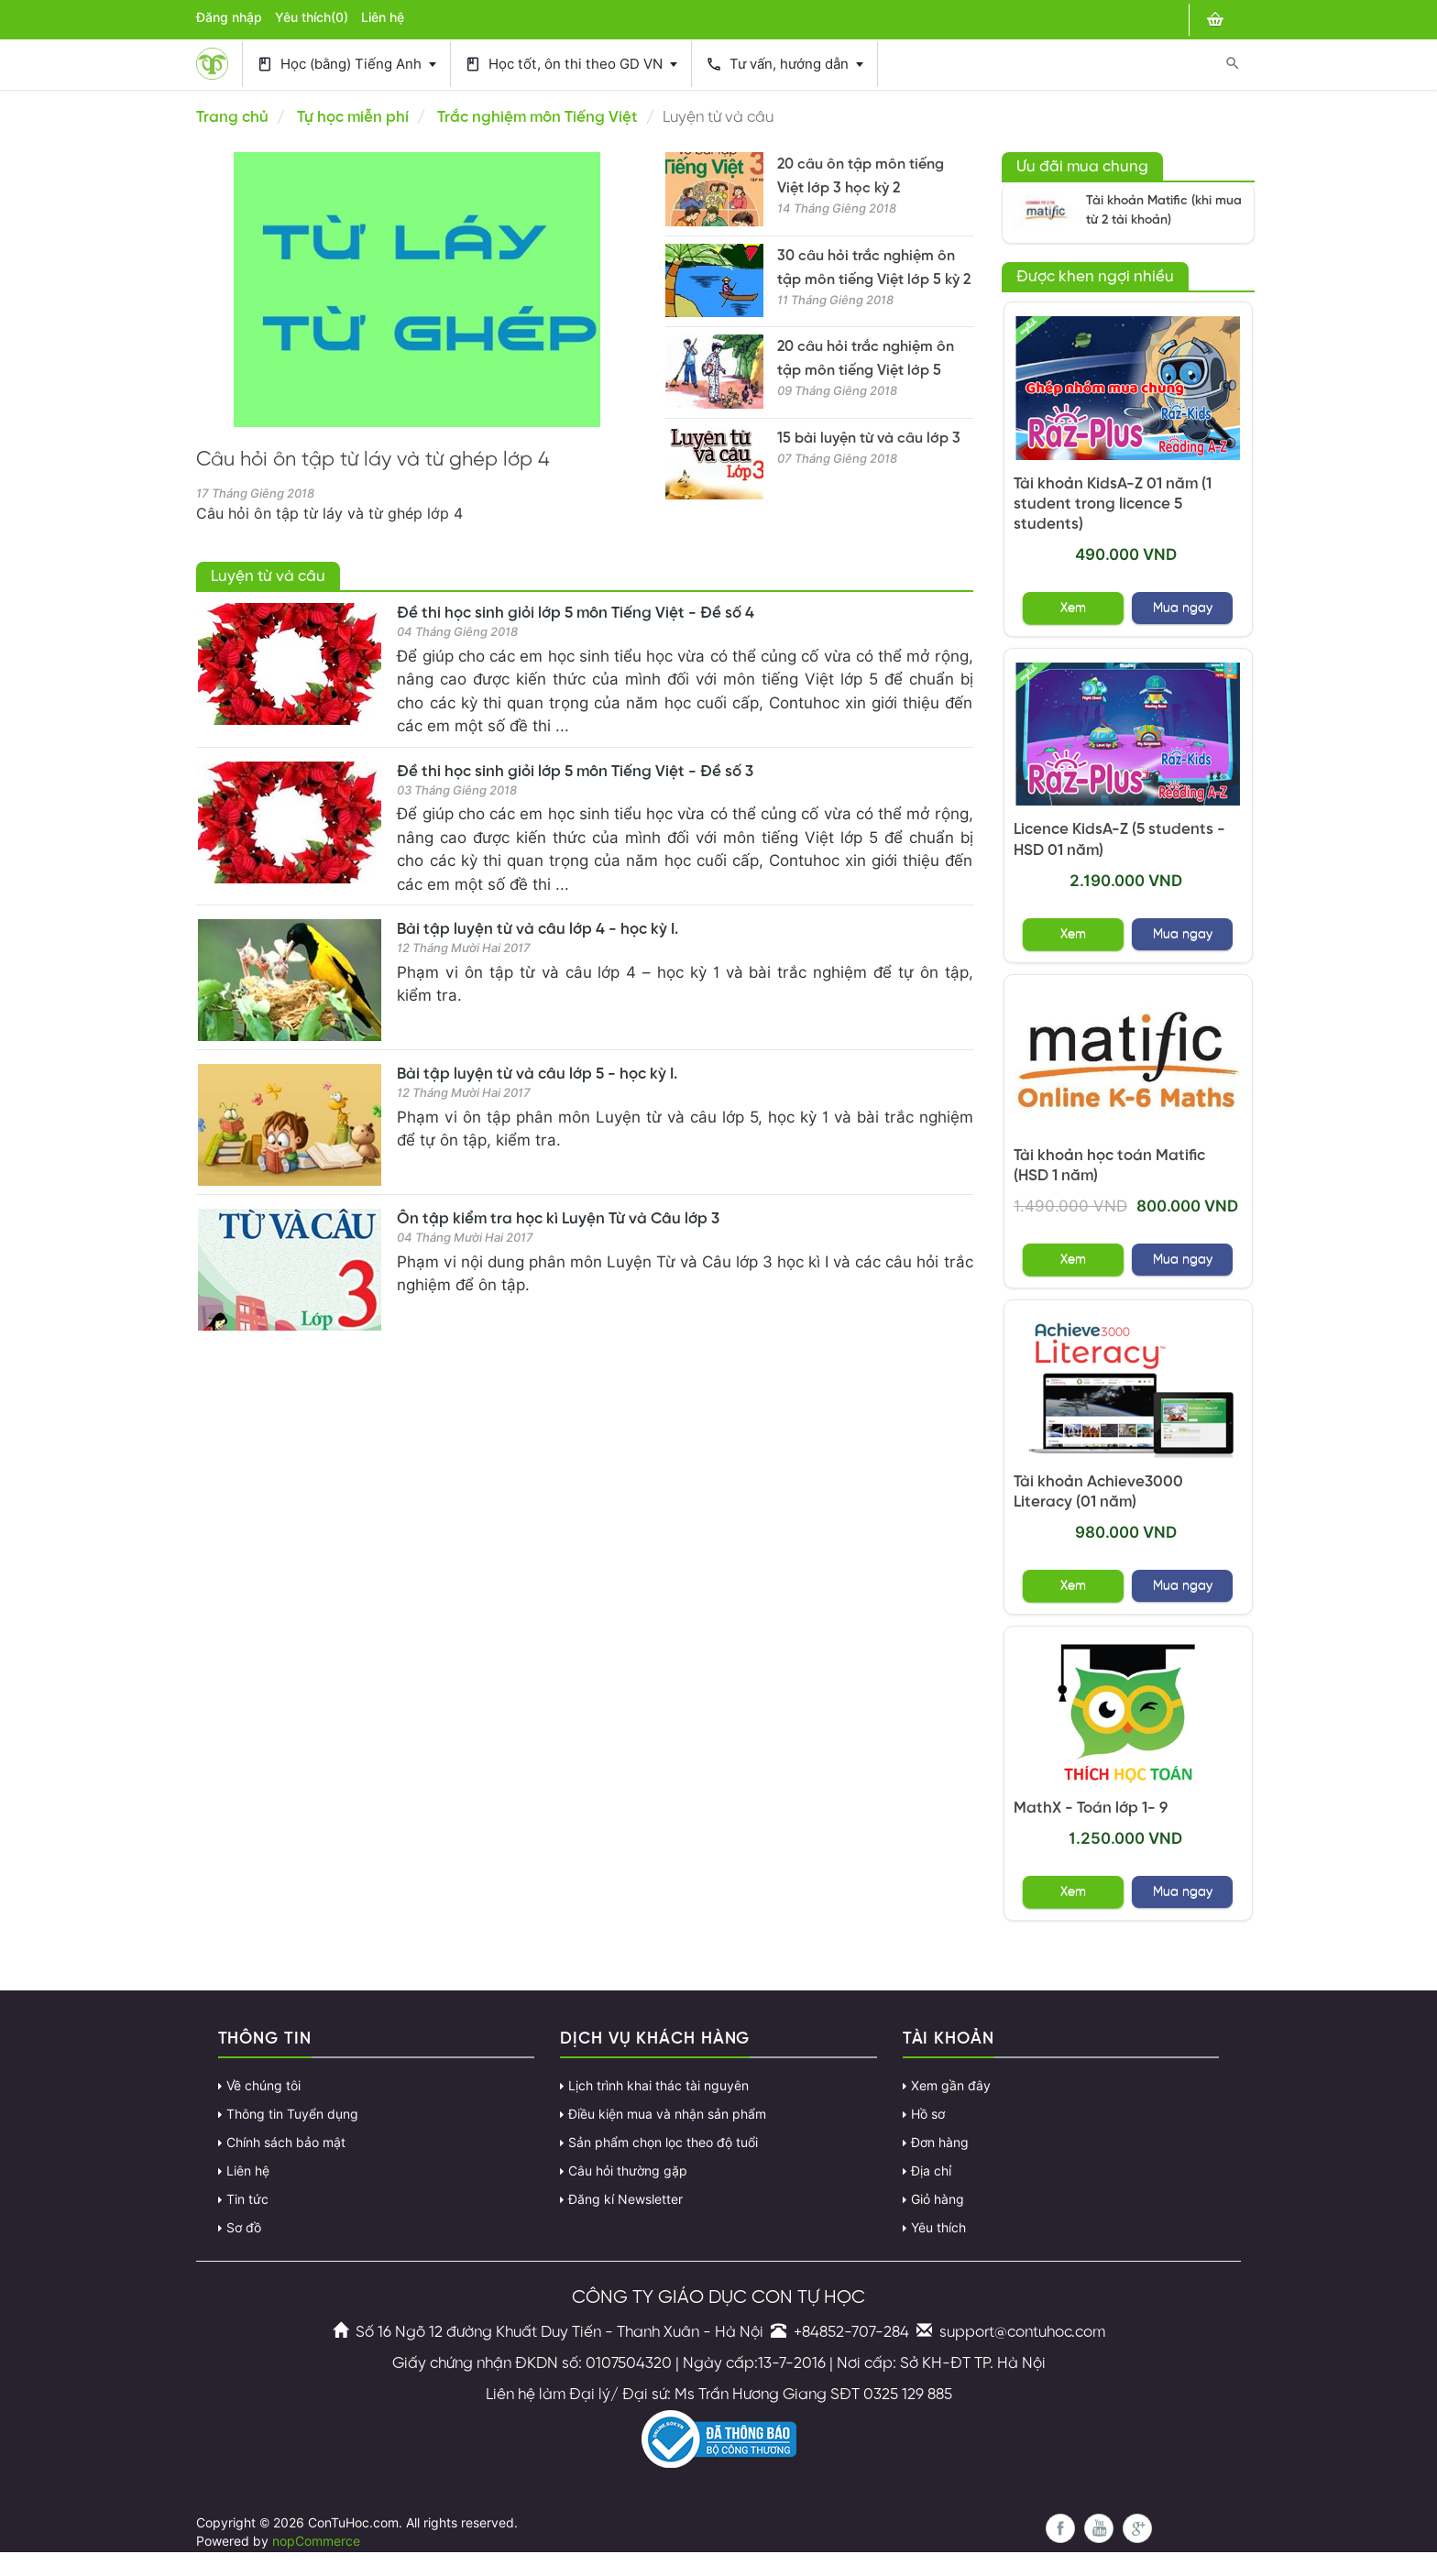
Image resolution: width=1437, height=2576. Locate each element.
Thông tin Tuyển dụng (292, 2114)
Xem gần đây (951, 2085)
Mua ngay (1182, 608)
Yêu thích (938, 2227)
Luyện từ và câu (268, 576)
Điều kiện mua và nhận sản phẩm (667, 2114)
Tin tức (247, 2199)
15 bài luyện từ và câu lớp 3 (868, 438)
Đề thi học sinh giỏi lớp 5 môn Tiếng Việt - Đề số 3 (575, 771)
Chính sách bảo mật (286, 2142)
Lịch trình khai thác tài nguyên (658, 2085)
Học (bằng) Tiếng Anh (346, 64)
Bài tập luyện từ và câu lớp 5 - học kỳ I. (537, 1074)
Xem (1073, 608)
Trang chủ (232, 117)
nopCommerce (316, 2541)
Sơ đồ (243, 2227)
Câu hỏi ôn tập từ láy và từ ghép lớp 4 (373, 460)
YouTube (1098, 2528)
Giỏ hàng (937, 2199)
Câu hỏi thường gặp (627, 2171)
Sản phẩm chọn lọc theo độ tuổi (663, 2142)
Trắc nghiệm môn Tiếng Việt (537, 117)
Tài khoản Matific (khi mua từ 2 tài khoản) (1164, 210)
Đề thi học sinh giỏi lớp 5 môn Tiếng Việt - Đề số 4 (575, 613)
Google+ (1137, 2528)
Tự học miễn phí (353, 117)
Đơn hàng (940, 2142)
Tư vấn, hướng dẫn (784, 64)
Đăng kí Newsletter (625, 2199)
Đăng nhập (229, 17)
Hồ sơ (928, 2114)
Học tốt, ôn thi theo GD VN (571, 64)
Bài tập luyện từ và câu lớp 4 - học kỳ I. (537, 929)
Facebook (1060, 2528)
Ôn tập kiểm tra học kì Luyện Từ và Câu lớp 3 (558, 1219)
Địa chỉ (931, 2171)
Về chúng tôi (263, 2085)
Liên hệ (382, 17)
